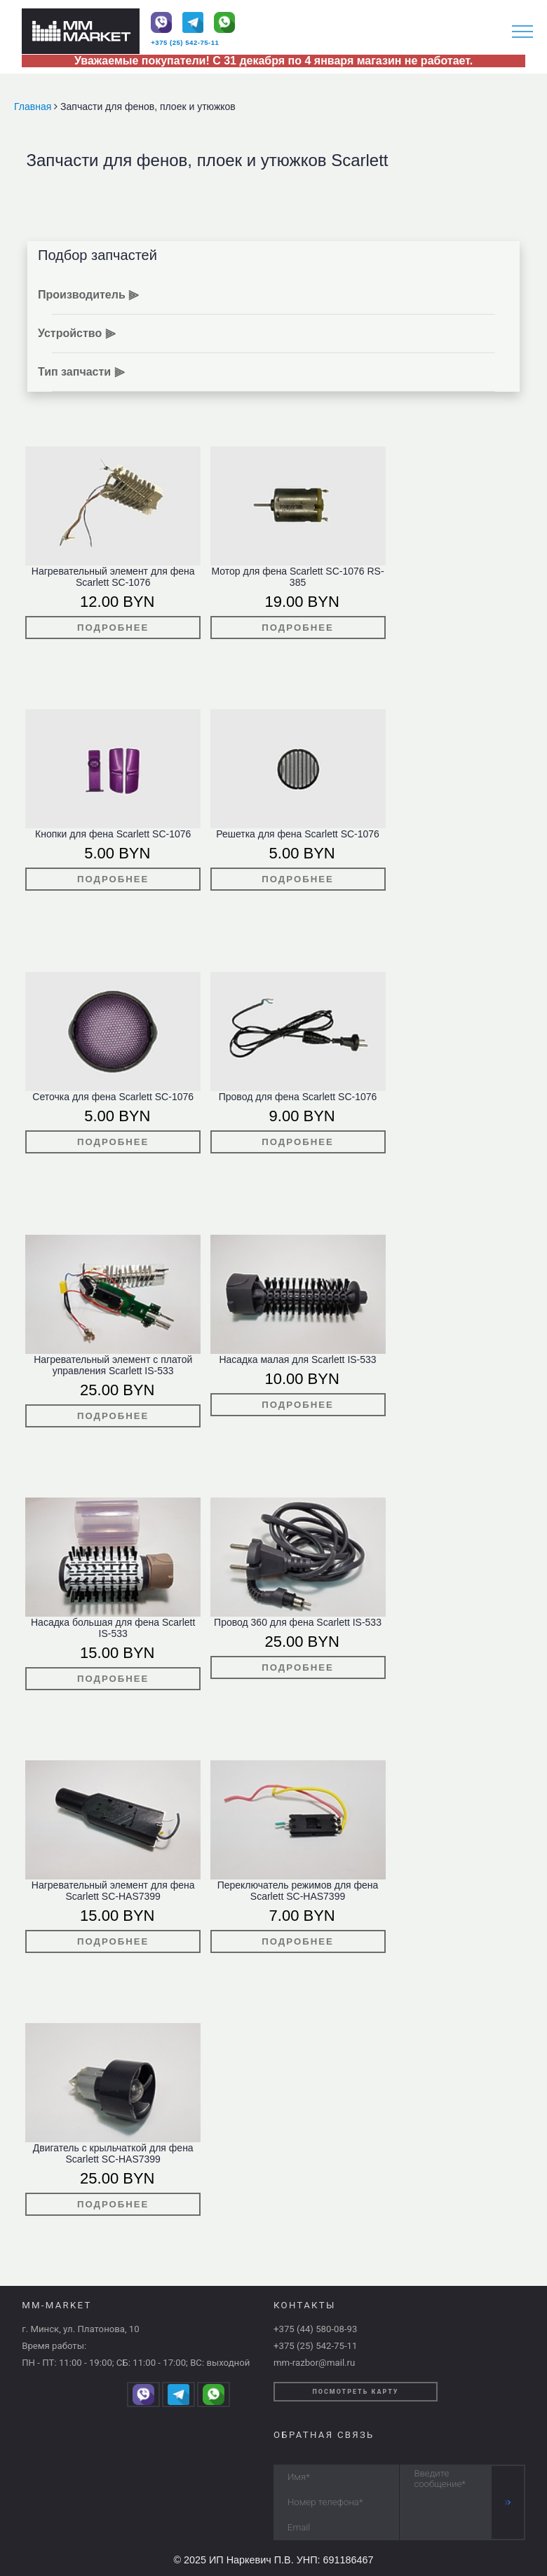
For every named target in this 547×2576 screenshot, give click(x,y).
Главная (34, 106)
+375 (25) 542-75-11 (185, 42)
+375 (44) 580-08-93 (315, 2329)
